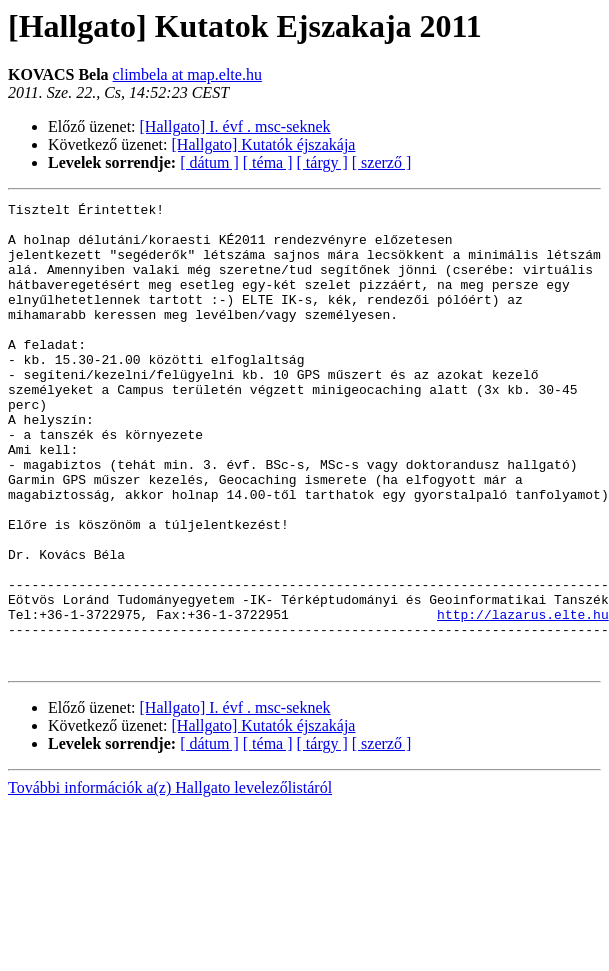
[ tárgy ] (322, 162)
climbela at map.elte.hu (187, 74)
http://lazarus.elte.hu (523, 698)
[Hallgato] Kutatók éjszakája (264, 144)
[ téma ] (268, 162)
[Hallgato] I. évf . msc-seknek (235, 126)
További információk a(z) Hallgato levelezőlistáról (170, 880)
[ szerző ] (382, 162)
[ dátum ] (209, 162)
